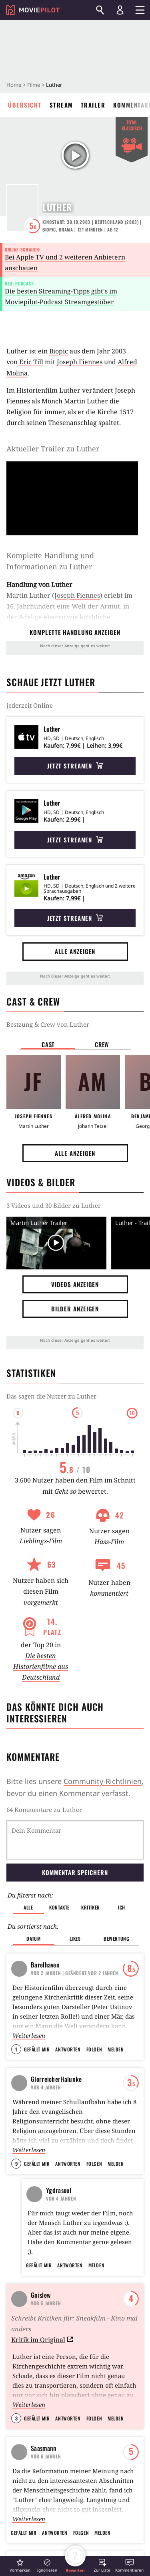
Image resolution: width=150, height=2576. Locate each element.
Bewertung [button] (116, 1938)
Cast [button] (48, 1044)
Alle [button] (28, 1907)
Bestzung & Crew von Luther (47, 1024)
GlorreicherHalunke (56, 2079)
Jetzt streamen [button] (75, 765)
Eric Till (31, 361)
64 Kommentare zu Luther (44, 1810)
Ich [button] (121, 1907)
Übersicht (25, 104)
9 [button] (16, 2163)
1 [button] (16, 2049)
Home (13, 84)
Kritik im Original (42, 2349)
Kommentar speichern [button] (75, 1872)
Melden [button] (116, 2049)
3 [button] (16, 2427)
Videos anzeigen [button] (75, 1284)
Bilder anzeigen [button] (75, 1308)
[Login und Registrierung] (120, 10)
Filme (33, 84)
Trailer (93, 104)
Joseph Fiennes (79, 361)
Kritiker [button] (90, 1907)
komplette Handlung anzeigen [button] (75, 632)
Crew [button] (102, 1044)
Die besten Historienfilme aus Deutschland (40, 1666)
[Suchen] (100, 10)
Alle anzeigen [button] (75, 951)
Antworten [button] (67, 2049)
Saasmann (43, 2458)
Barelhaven (45, 1965)
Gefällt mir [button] (37, 2049)
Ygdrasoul (59, 2190)
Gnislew (40, 2305)
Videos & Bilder (40, 1182)
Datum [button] (33, 1938)
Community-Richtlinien (103, 1781)
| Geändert (74, 1972)
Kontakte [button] (59, 1907)
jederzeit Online (29, 705)
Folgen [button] (94, 2049)
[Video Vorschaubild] (56, 1243)
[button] (20, 2565)
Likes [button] (75, 1938)
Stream (61, 104)
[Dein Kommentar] (75, 1840)
